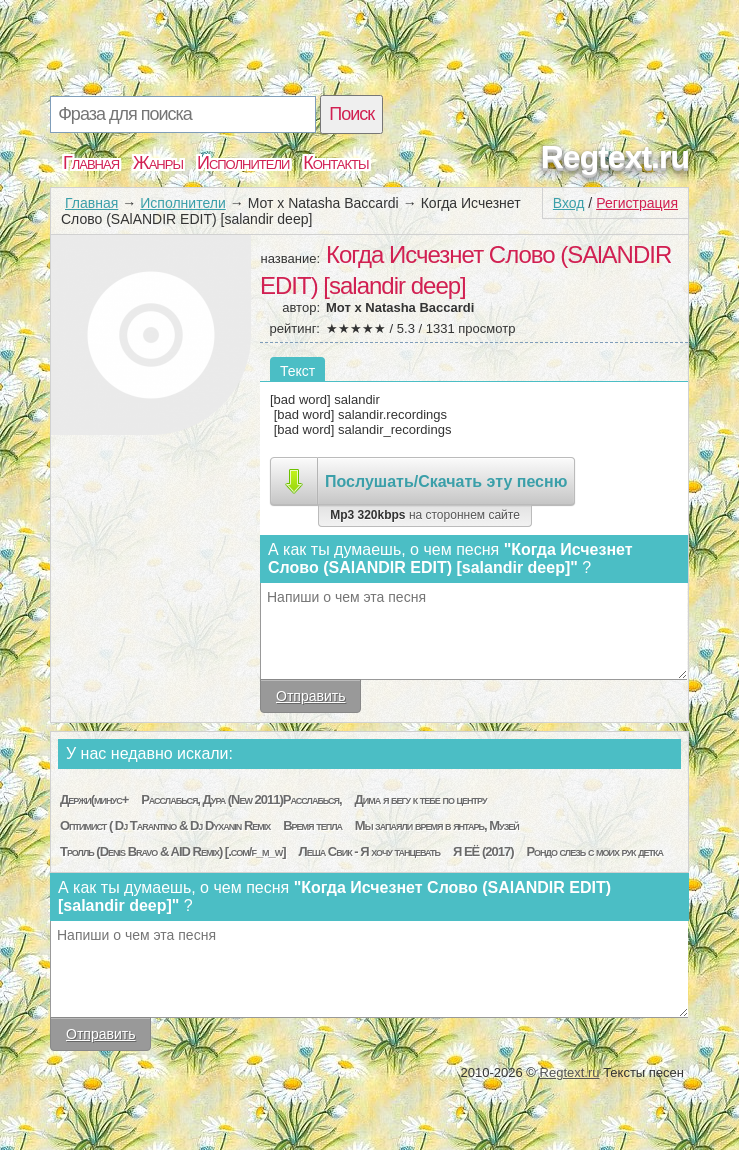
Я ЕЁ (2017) (483, 851)
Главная (91, 163)
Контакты (335, 163)
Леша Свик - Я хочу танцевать (370, 851)
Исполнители (243, 163)
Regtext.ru (615, 157)
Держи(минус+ (94, 799)
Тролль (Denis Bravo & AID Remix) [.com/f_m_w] (173, 851)
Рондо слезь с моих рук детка (594, 851)
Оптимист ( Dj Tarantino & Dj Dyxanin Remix (165, 825)
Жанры (158, 163)
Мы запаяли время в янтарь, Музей (437, 825)
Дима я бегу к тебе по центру (421, 799)
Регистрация (637, 203)
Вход (569, 203)
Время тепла (312, 825)
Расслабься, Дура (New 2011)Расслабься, (241, 799)
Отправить (310, 696)
